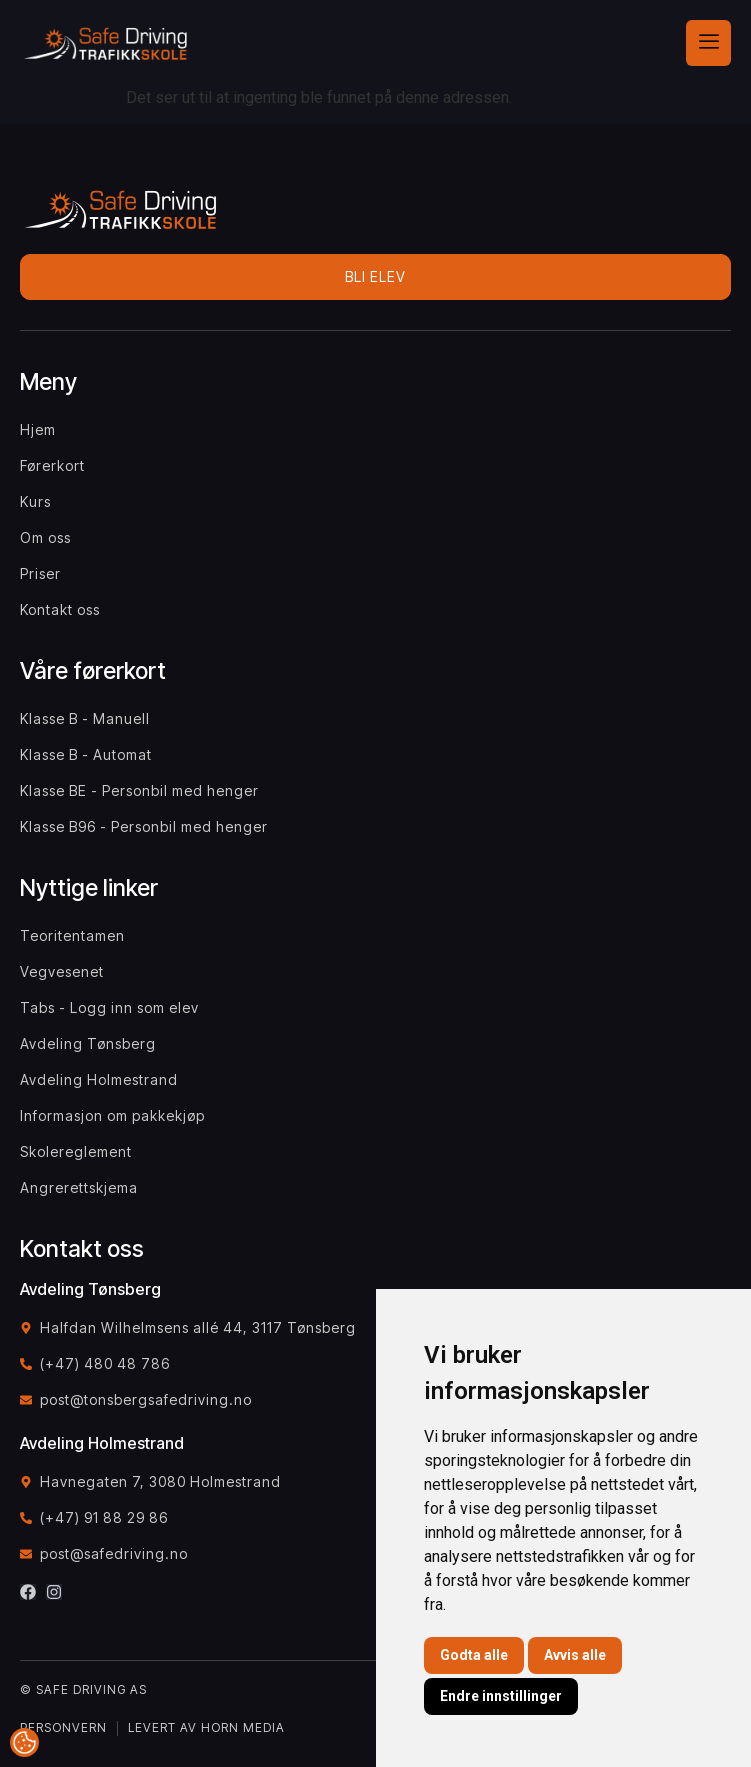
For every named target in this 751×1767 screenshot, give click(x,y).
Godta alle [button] (474, 1655)
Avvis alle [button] (575, 1655)
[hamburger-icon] (708, 43)
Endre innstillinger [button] (501, 1696)
